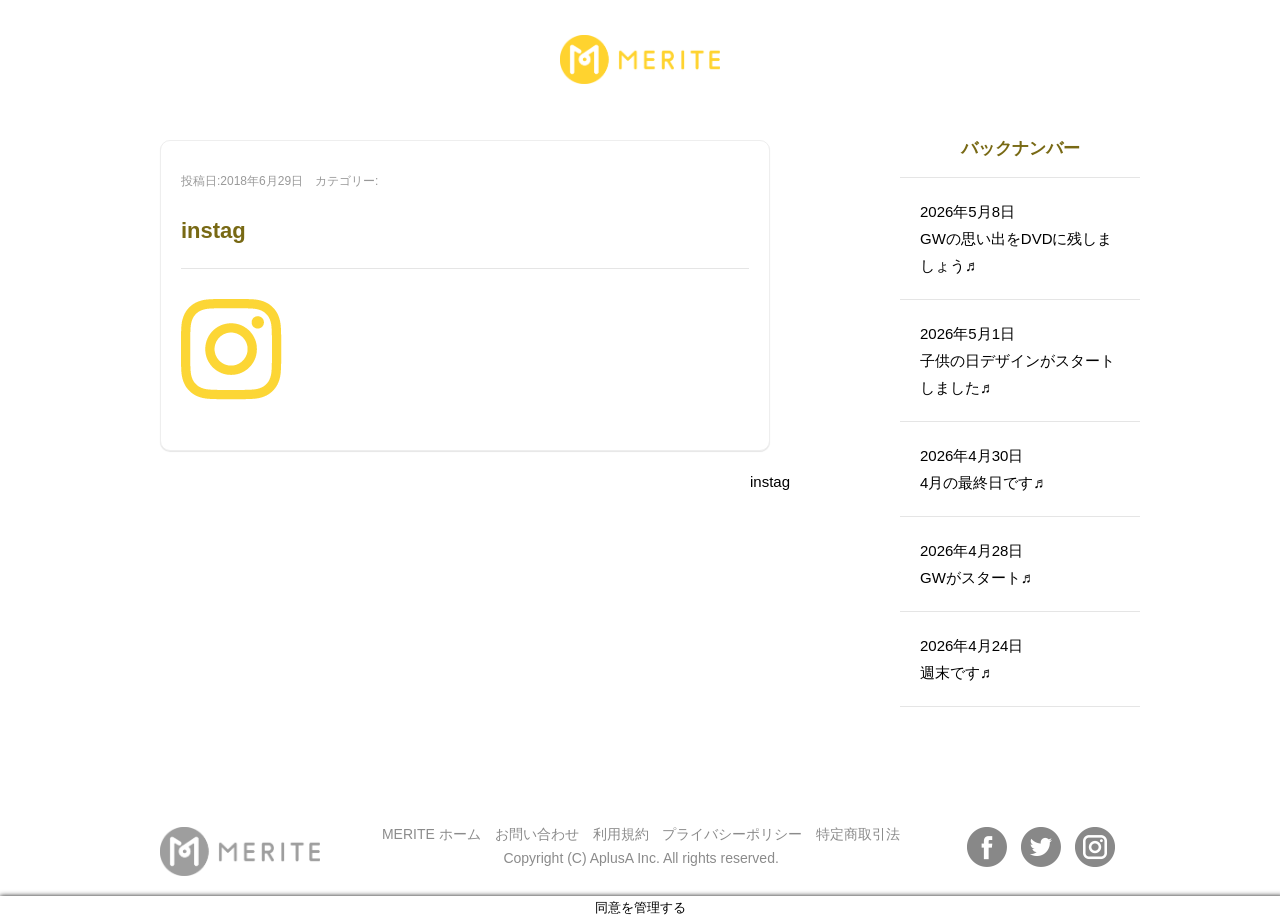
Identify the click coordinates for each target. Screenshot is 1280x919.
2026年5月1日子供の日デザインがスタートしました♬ (1017, 360)
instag (770, 481)
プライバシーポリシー (732, 834)
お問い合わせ (537, 834)
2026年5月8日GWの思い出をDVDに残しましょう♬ (1016, 238)
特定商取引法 (858, 834)
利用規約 (621, 834)
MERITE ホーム (431, 834)
